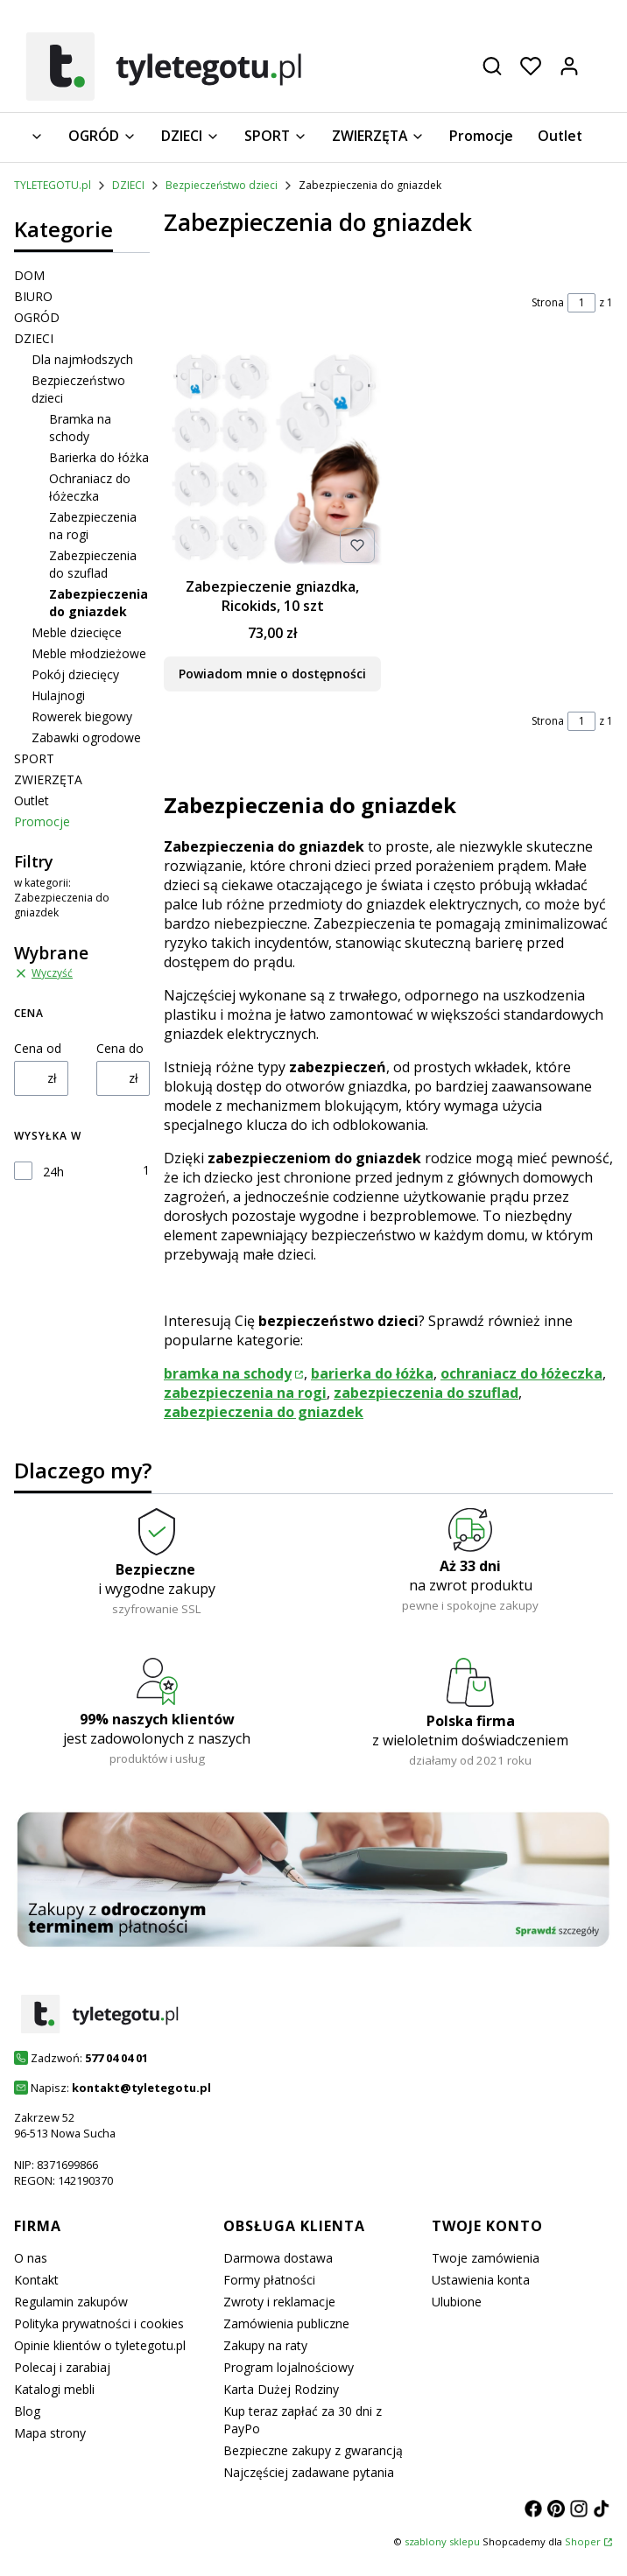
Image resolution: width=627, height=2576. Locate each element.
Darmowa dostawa (278, 2258)
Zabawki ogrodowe (86, 737)
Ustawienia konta (481, 2279)
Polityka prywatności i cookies (99, 2323)
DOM (29, 275)
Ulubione (457, 2301)
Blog (27, 2411)
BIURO (33, 296)
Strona (548, 302)
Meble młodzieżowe (89, 653)
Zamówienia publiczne (286, 2323)
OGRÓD (37, 317)
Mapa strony (50, 2433)
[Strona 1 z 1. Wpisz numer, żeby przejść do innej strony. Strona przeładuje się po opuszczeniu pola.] (581, 302)
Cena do (120, 1048)
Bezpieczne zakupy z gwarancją (313, 2450)
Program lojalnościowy (288, 2367)
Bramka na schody (80, 428)
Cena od (37, 1048)
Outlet (31, 800)
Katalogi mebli (54, 2389)
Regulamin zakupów (71, 2301)
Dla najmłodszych (82, 359)
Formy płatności (269, 2279)
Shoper (583, 2541)
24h (53, 1171)
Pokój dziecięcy (75, 674)
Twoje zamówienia (485, 2258)
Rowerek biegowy (82, 716)
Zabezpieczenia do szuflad (93, 564)
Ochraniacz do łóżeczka (89, 487)
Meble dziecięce (77, 632)
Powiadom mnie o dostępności (272, 672)
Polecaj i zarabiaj (62, 2367)
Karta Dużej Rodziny (281, 2389)
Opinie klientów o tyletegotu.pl (100, 2345)
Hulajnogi (58, 695)
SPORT (34, 758)
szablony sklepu (442, 2541)
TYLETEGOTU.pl (52, 185)
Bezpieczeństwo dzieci (222, 185)
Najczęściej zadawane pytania (308, 2472)
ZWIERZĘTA (48, 779)
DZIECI (128, 185)
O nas (30, 2258)
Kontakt (36, 2279)
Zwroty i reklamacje (279, 2301)
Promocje (42, 821)
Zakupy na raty (265, 2345)
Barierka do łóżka (99, 457)
